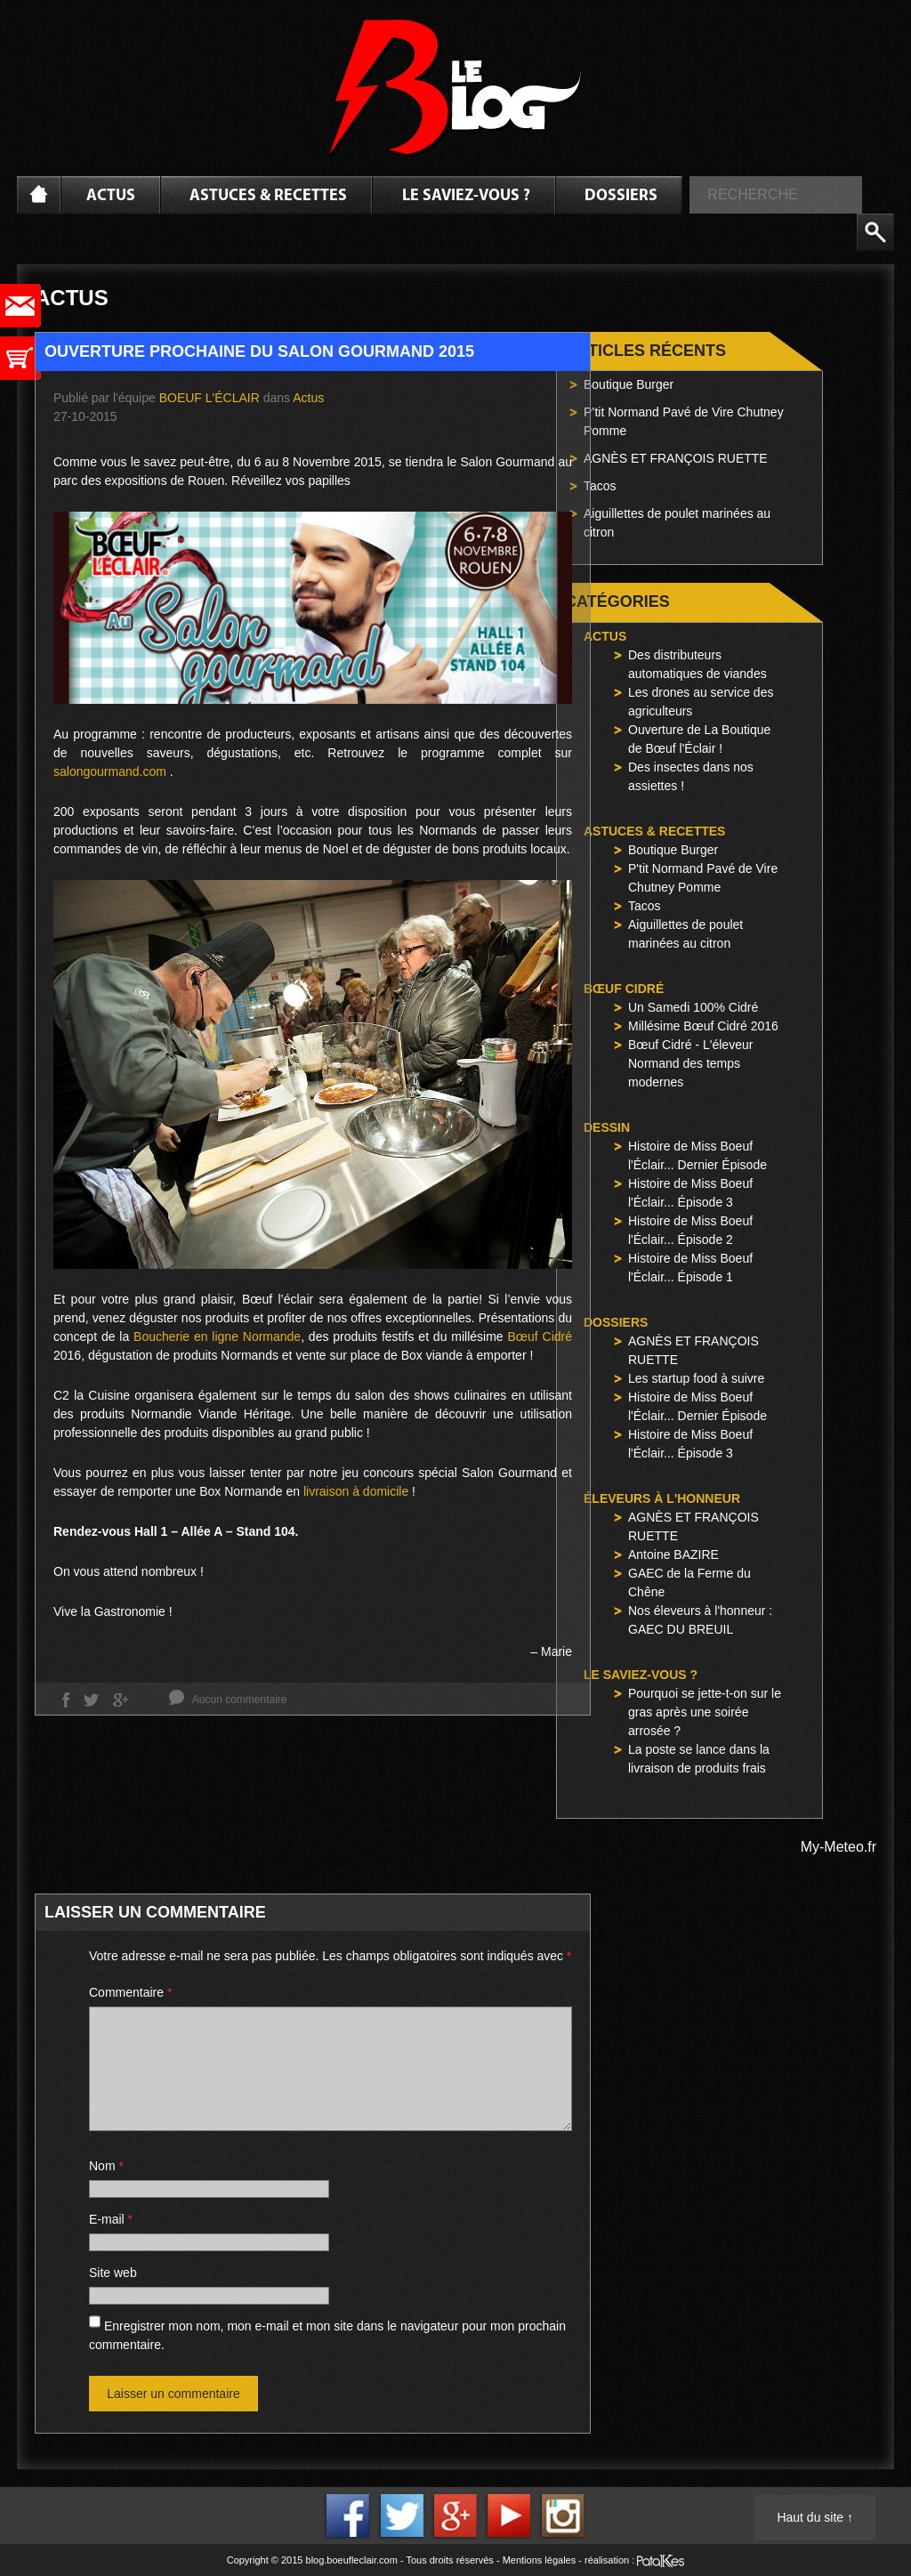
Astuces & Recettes (268, 196)
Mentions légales (539, 2560)
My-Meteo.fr (838, 1846)
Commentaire (130, 1992)
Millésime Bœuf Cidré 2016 (703, 1026)
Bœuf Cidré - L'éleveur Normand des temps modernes (690, 1063)
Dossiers (620, 196)
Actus (110, 196)
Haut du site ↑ (815, 2517)
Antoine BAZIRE (673, 1554)
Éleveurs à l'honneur (662, 1498)
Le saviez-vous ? (466, 196)
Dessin (607, 1127)
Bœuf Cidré (539, 1336)
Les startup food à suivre (696, 1378)
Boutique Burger (628, 384)
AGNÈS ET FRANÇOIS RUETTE (676, 458)
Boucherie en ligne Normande (217, 1336)
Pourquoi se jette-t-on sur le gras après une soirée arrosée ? (704, 1712)
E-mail (111, 2219)
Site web (113, 2272)
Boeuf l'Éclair (209, 398)
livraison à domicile (355, 1491)
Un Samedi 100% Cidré (693, 1007)
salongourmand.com (109, 771)
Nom (106, 2166)
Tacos (600, 486)
